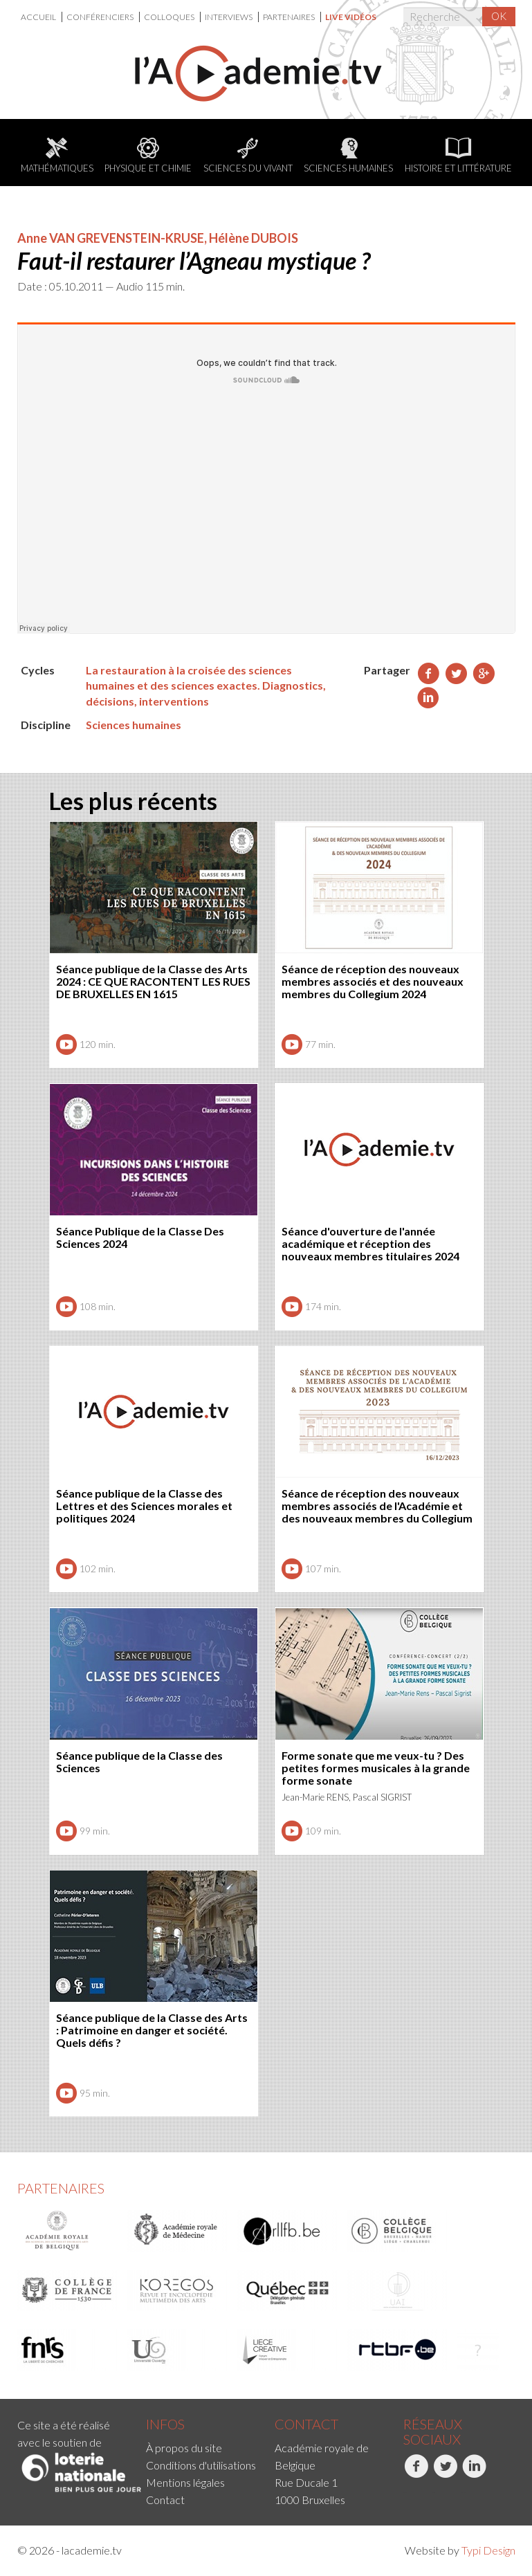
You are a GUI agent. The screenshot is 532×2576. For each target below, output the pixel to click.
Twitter (445, 2473)
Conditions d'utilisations (201, 2465)
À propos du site (184, 2447)
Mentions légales (185, 2482)
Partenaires (289, 17)
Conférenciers (100, 17)
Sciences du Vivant (248, 156)
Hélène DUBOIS (253, 238)
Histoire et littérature (458, 156)
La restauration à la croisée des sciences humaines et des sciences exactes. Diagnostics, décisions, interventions (206, 685)
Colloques (170, 17)
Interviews (229, 17)
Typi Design (488, 2550)
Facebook (416, 2473)
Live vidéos (350, 17)
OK (498, 16)
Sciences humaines (348, 156)
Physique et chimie (148, 156)
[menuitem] (41, 17)
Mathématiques (57, 156)
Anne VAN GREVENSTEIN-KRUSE (110, 238)
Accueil (39, 17)
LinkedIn (474, 2473)
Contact (165, 2499)
